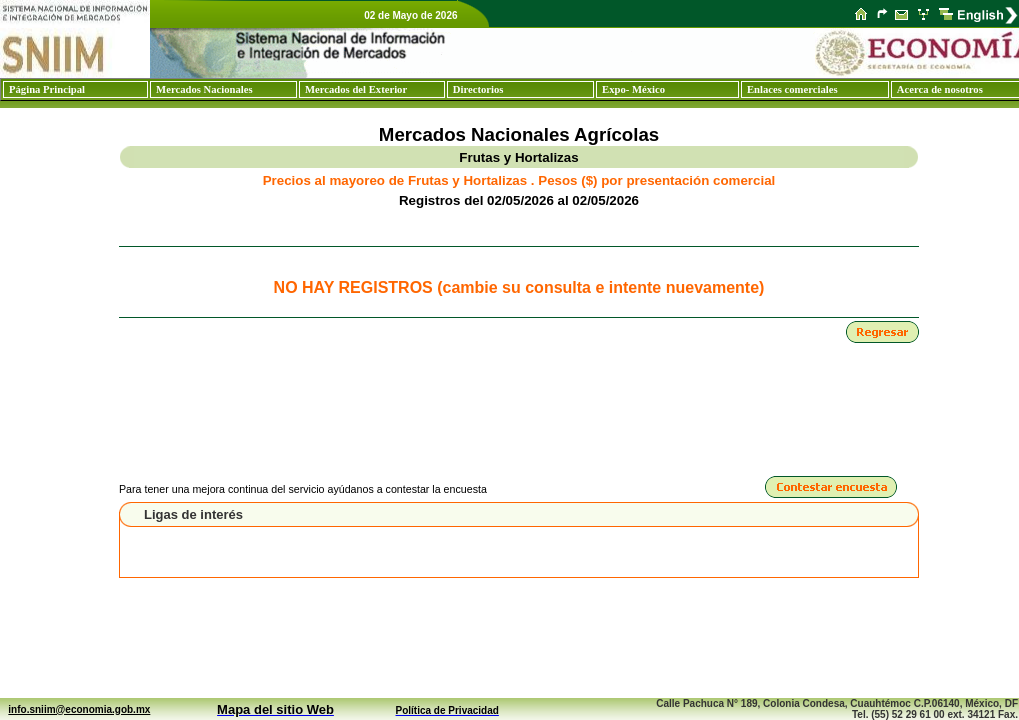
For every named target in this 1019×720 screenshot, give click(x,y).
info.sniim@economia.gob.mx (79, 709)
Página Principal (47, 89)
